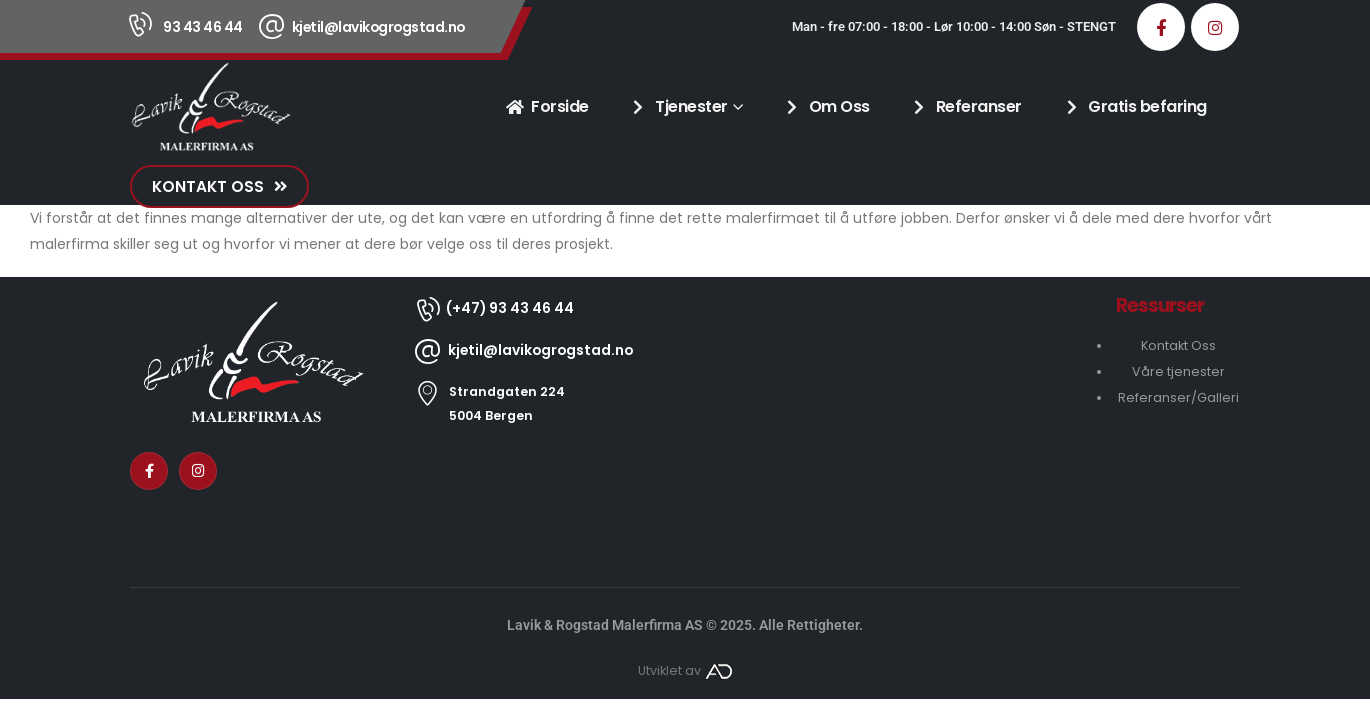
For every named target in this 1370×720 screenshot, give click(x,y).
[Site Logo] (211, 106)
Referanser (966, 106)
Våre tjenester (1178, 371)
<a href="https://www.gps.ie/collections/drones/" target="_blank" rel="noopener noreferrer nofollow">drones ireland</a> (875, 417)
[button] (332, 187)
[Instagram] (1215, 27)
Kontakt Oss (1178, 345)
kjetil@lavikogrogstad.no (378, 27)
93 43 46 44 (203, 27)
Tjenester (678, 106)
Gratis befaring (1134, 106)
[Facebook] (1161, 27)
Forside (547, 106)
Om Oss (826, 106)
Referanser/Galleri (1178, 397)
